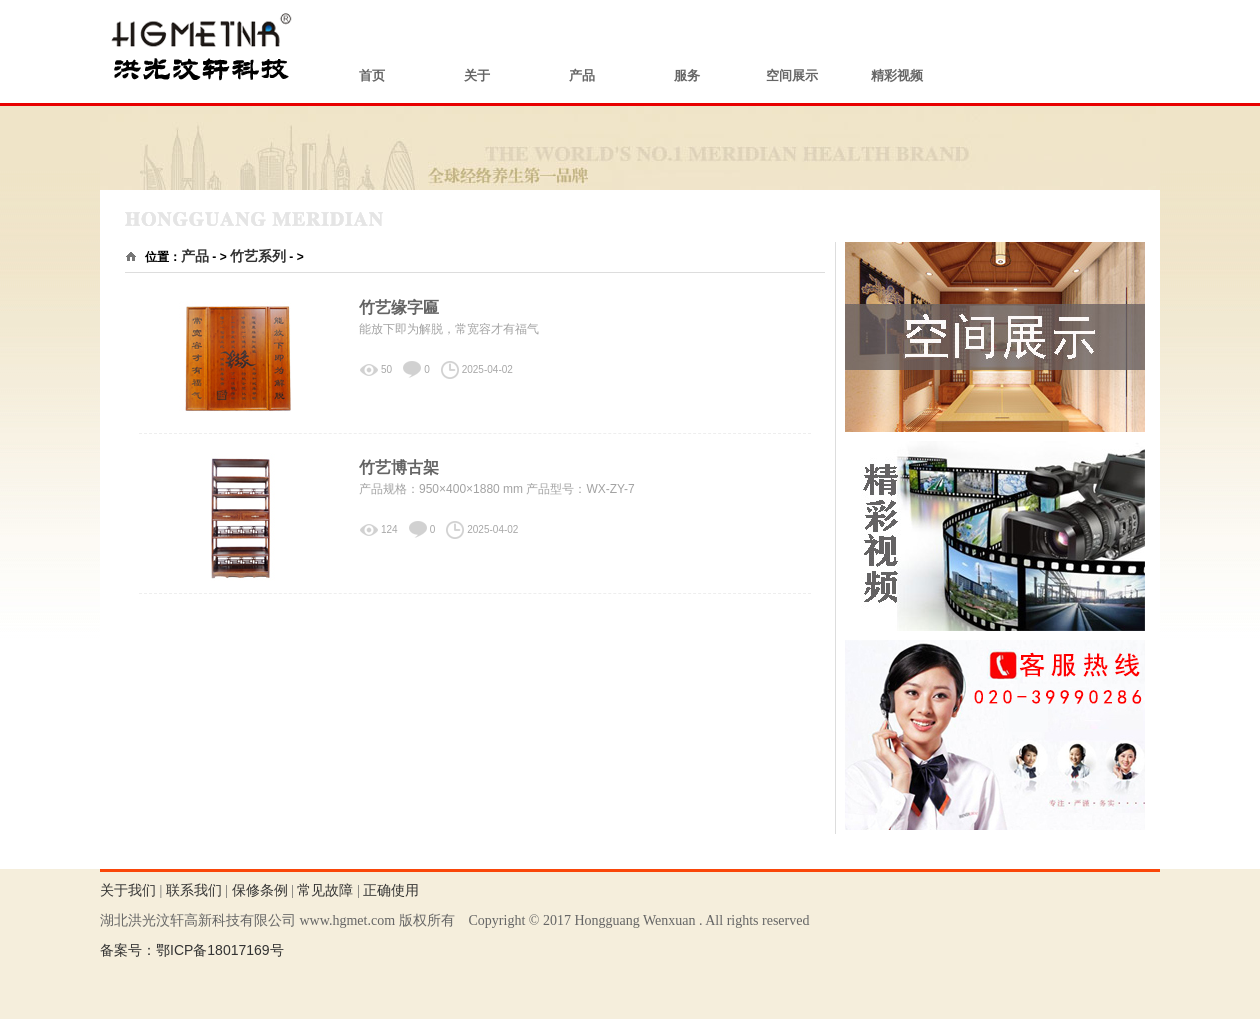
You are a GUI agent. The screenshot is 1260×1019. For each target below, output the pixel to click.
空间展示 (792, 75)
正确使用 (391, 890)
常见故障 (325, 890)
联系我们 (194, 890)
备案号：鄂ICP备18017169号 (192, 950)
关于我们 (128, 890)
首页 (372, 75)
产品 (582, 75)
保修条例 (260, 890)
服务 (687, 75)
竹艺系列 (258, 256)
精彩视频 (897, 75)
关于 (477, 75)
